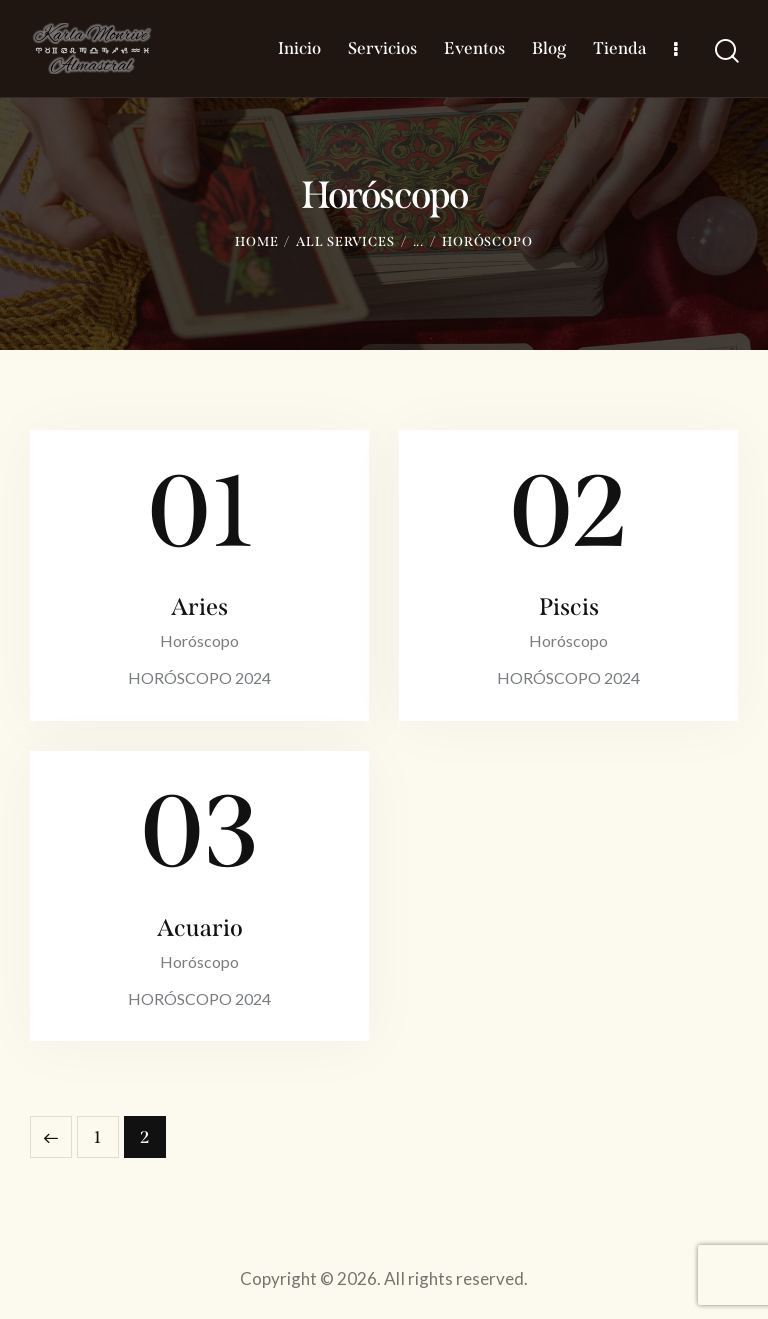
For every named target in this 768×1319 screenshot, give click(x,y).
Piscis (569, 607)
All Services (345, 241)
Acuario (200, 928)
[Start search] (725, 50)
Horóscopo (199, 640)
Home (257, 241)
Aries (199, 607)
